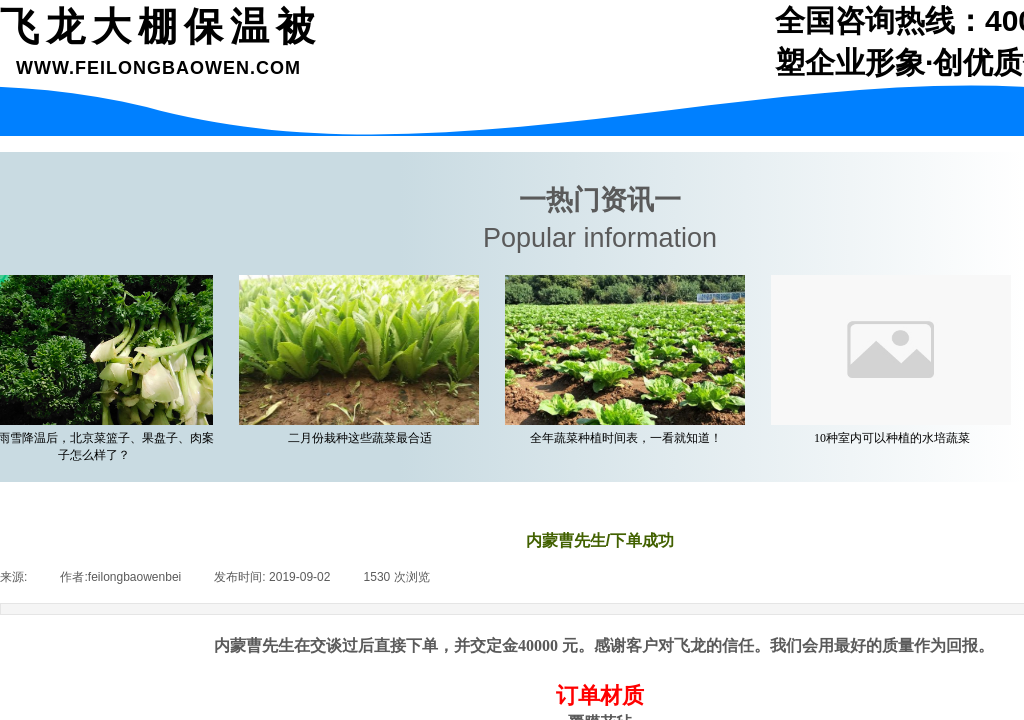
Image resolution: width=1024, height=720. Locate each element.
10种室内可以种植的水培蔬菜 (896, 438)
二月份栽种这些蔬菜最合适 (364, 438)
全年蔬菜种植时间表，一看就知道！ (630, 438)
